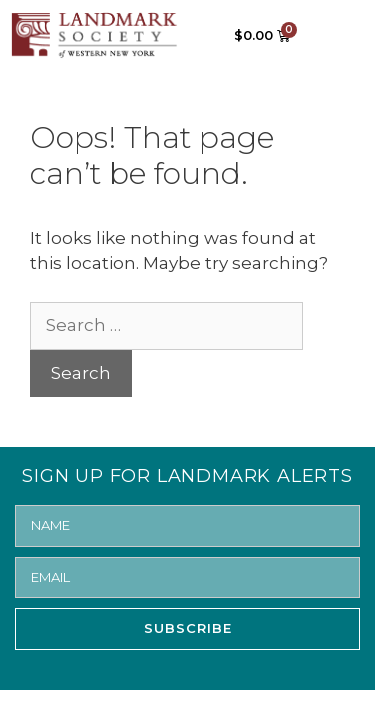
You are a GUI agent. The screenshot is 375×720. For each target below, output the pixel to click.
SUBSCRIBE (188, 628)
